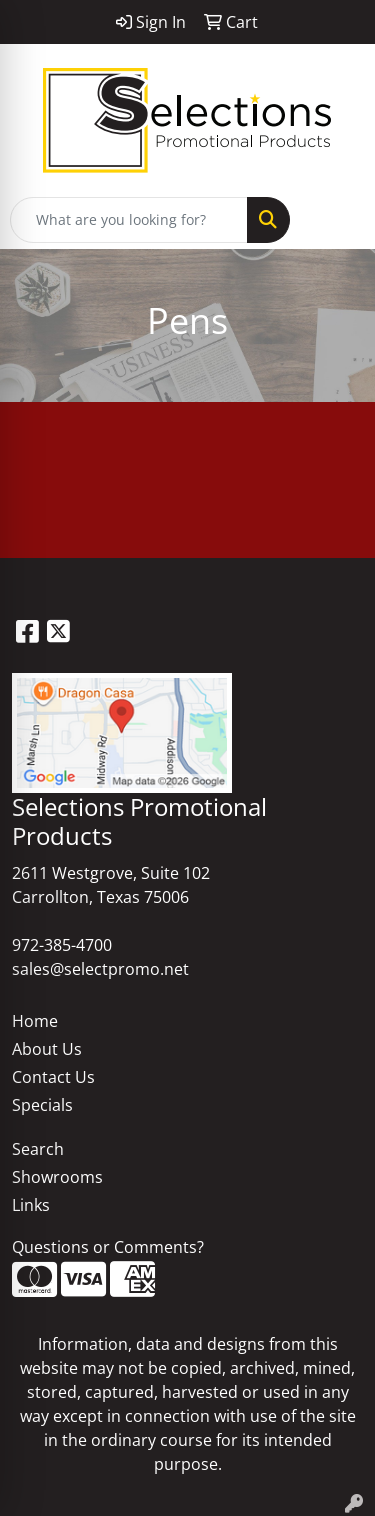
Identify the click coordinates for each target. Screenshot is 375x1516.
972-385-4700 (62, 945)
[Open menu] (335, 220)
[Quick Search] (129, 220)
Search (38, 1149)
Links (31, 1205)
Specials (42, 1105)
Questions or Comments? (108, 1247)
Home (35, 1021)
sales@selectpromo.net (100, 969)
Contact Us (53, 1077)
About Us (47, 1049)
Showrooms (57, 1177)
